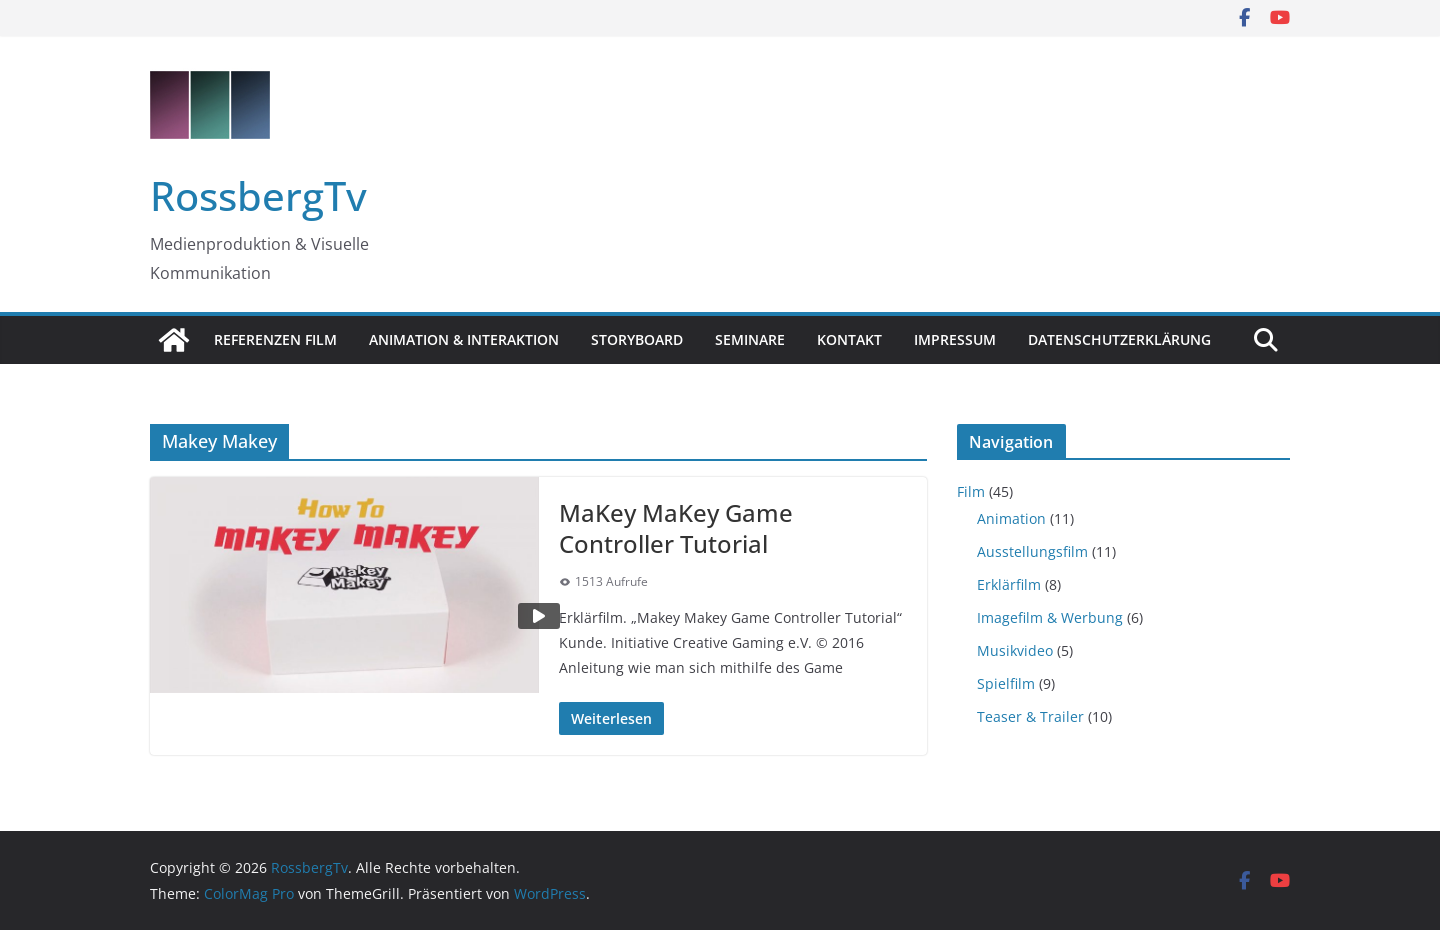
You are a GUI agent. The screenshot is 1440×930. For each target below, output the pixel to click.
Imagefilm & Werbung (1050, 617)
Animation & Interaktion (464, 339)
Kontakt (849, 339)
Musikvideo (1015, 650)
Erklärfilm (1009, 584)
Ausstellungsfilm (1032, 551)
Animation (1011, 518)
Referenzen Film (275, 339)
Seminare (750, 339)
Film (971, 491)
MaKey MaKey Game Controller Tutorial (676, 528)
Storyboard (637, 339)
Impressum (955, 339)
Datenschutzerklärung (1119, 339)
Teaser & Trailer (1030, 716)
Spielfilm (1006, 683)
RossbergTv (258, 195)
